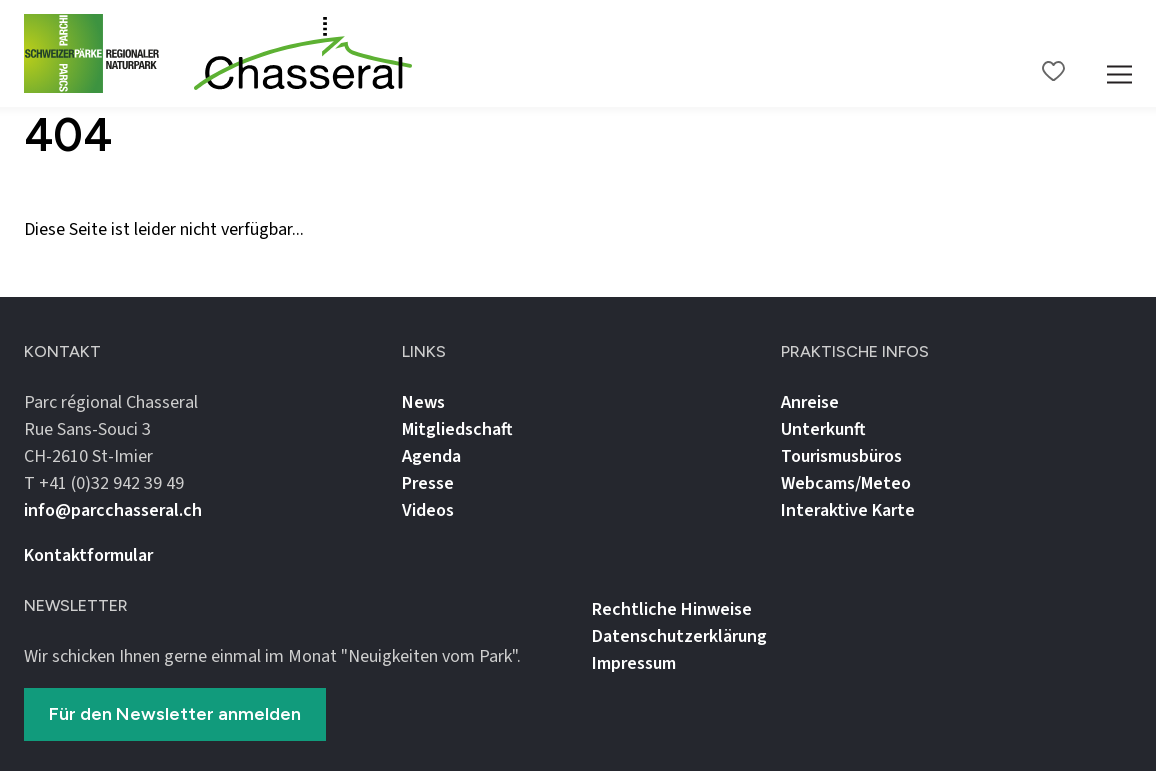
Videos (428, 510)
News (423, 402)
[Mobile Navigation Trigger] (1119, 53)
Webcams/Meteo (846, 483)
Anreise (810, 402)
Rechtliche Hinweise (672, 609)
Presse (428, 483)
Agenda (431, 456)
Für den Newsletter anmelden (175, 714)
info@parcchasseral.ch (113, 510)
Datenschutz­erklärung (679, 636)
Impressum (634, 663)
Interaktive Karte (848, 510)
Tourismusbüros (841, 456)
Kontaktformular (88, 555)
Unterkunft (823, 429)
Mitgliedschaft (457, 429)
